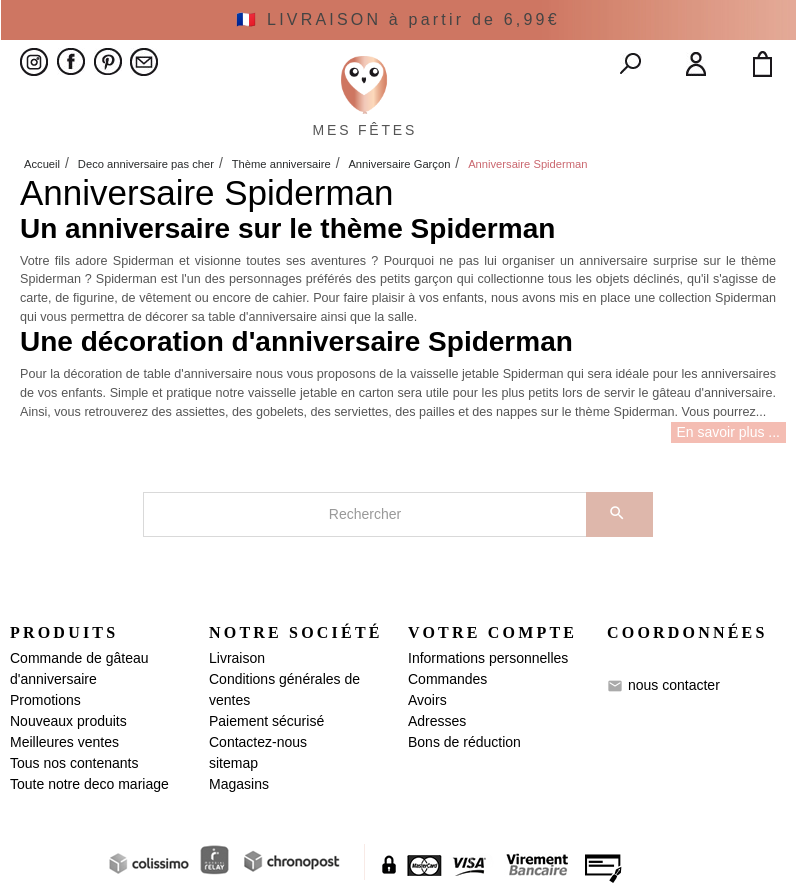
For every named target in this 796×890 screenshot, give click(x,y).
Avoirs (427, 700)
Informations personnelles (488, 658)
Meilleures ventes (64, 742)
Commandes (447, 679)
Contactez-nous (258, 742)
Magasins (239, 784)
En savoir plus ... (729, 432)
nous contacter (674, 685)
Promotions (45, 700)
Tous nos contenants (74, 763)
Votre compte (492, 632)
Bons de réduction (464, 742)
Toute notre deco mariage (89, 784)
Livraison (237, 658)
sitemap (233, 763)
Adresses (437, 721)
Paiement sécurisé (266, 721)
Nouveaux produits (68, 721)
